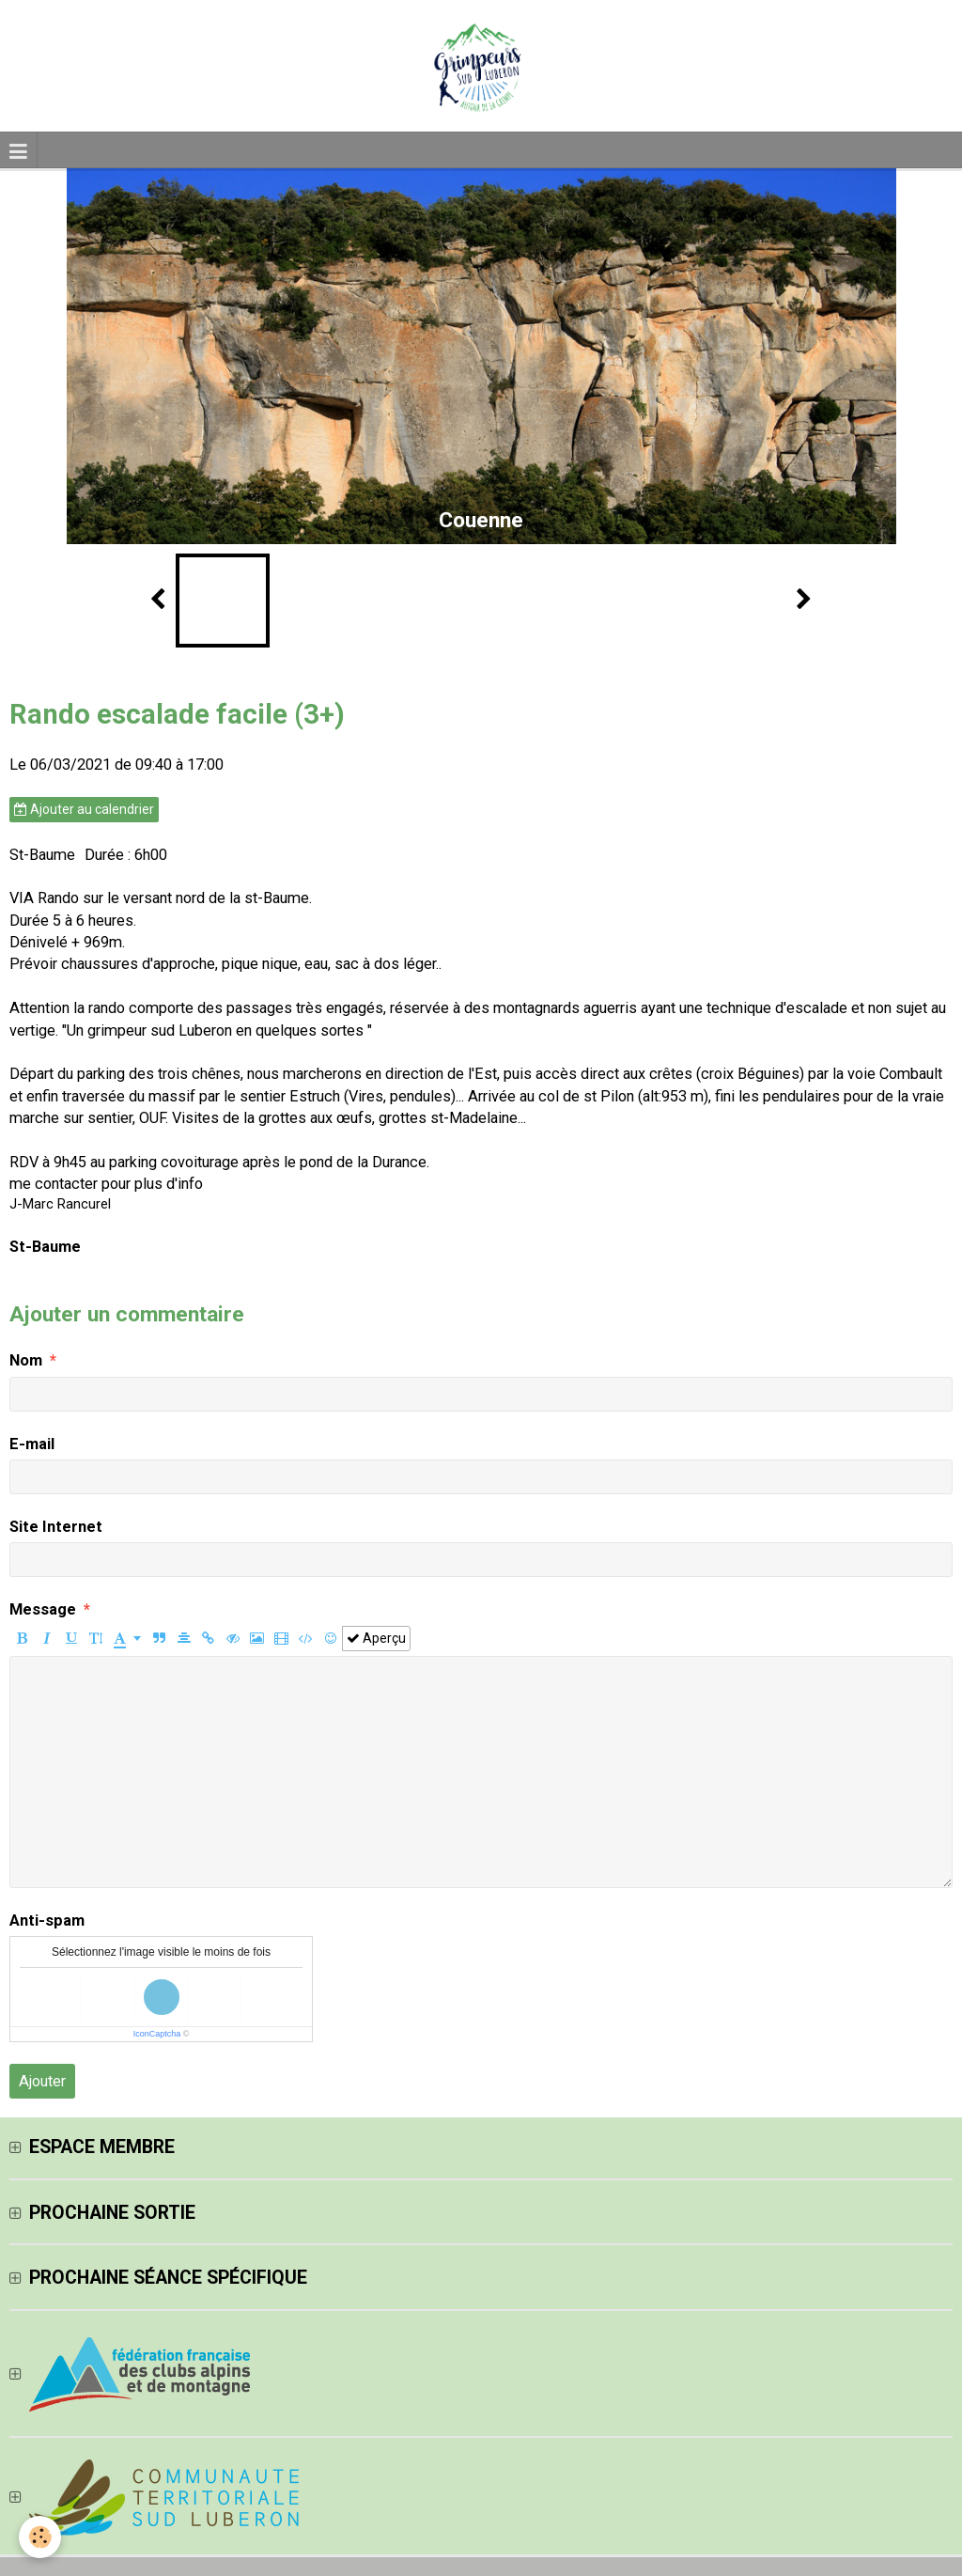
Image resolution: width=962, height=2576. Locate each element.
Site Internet (55, 1527)
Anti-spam (47, 1920)
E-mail (31, 1444)
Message (42, 1609)
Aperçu (376, 1638)
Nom (25, 1360)
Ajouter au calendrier (84, 809)
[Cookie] (40, 2537)
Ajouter (42, 2081)
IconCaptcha (157, 2033)
